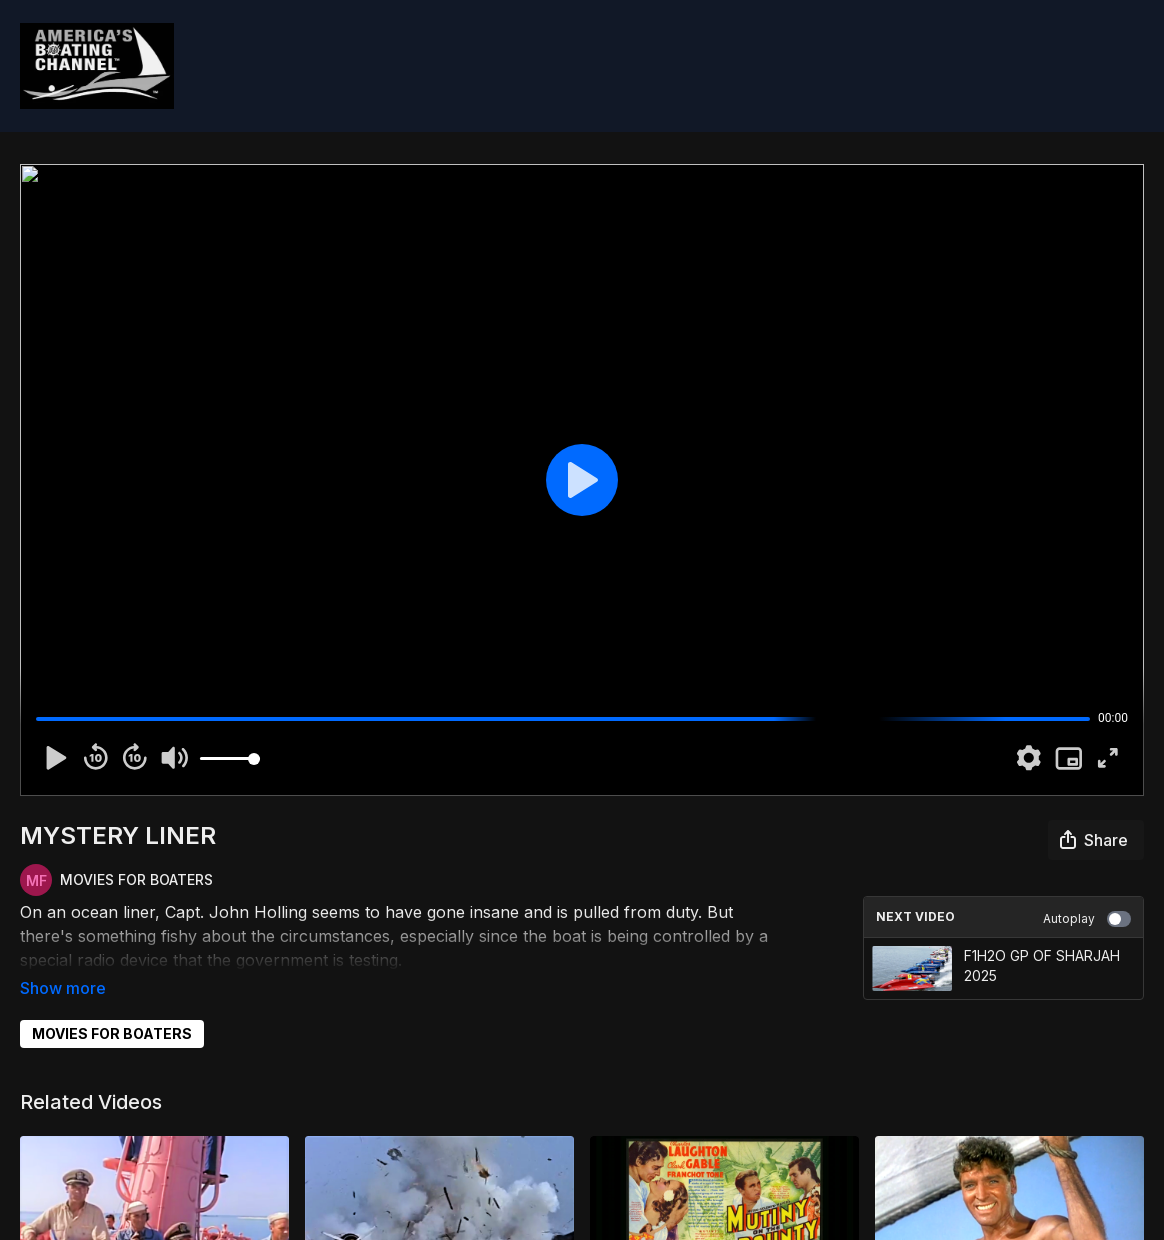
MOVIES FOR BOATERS (112, 1005)
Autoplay (1087, 919)
